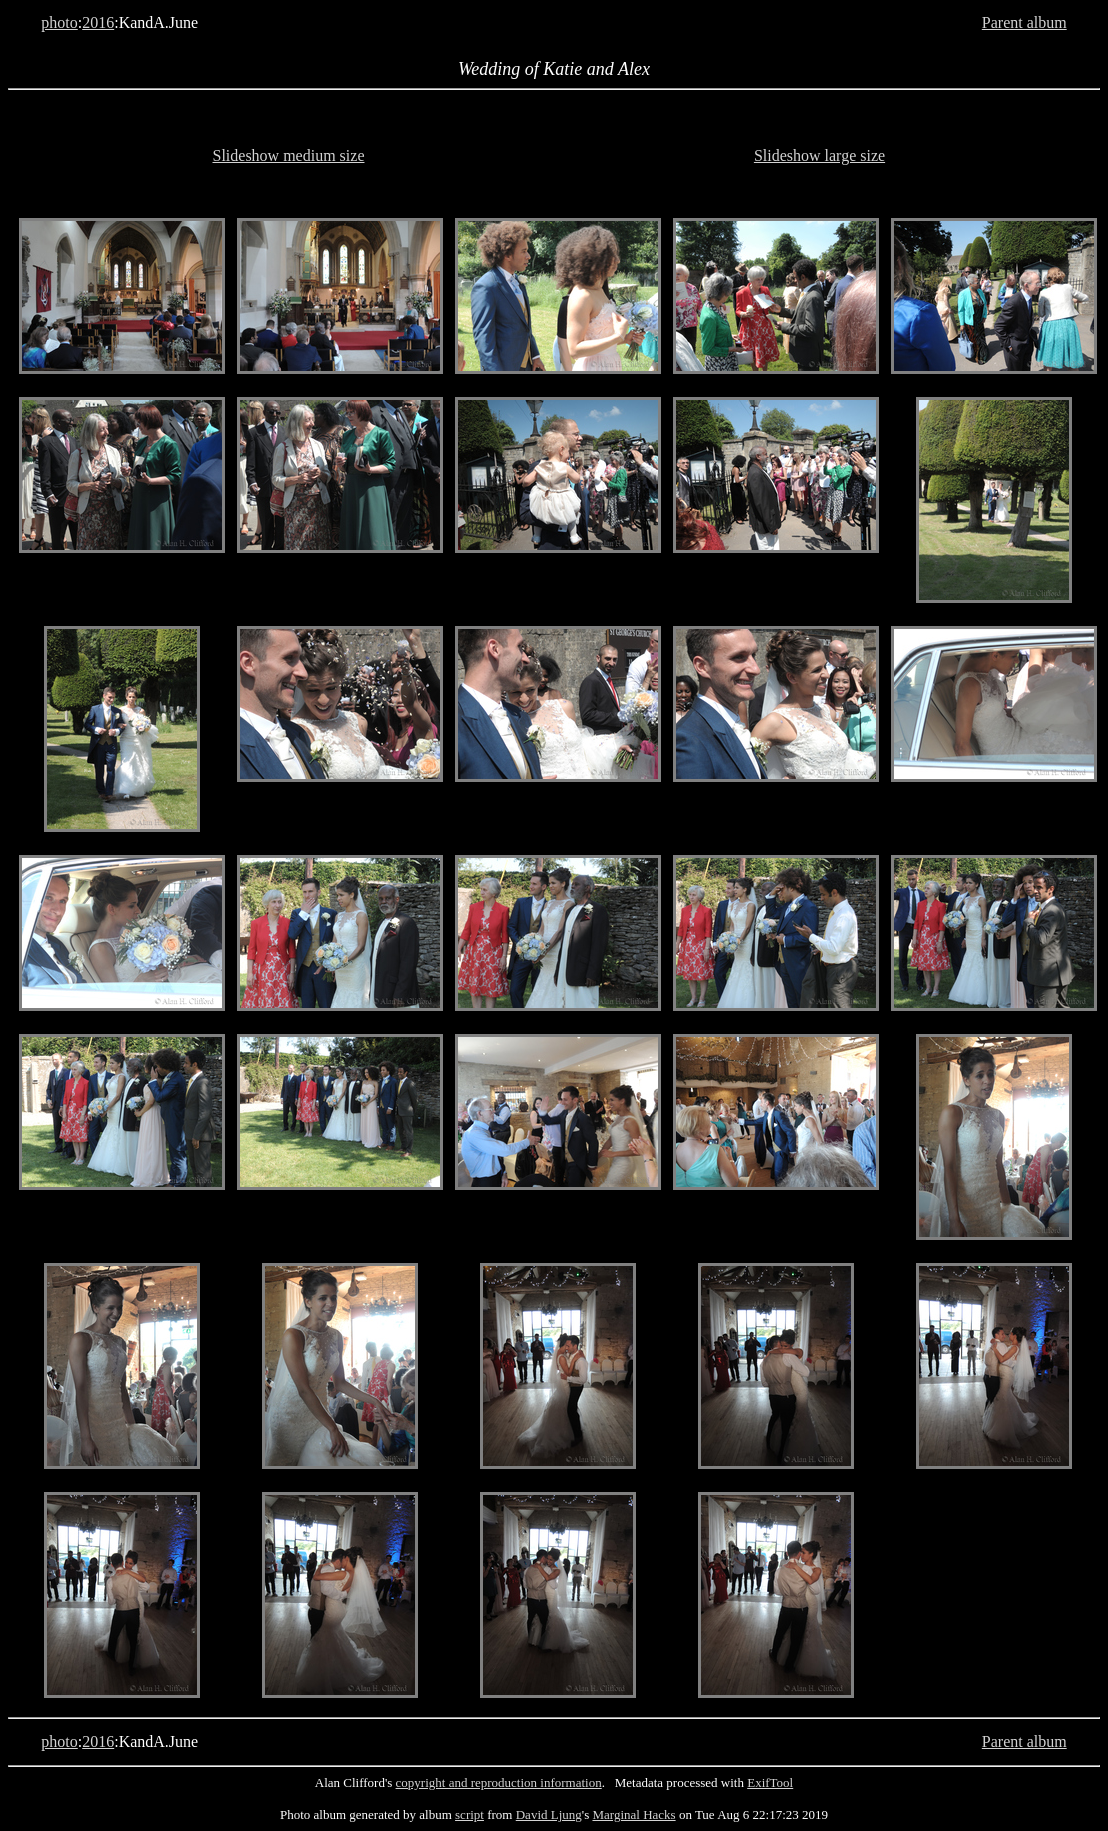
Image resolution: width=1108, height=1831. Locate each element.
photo (59, 22)
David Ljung (549, 1814)
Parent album (1024, 22)
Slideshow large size (819, 155)
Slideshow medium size (289, 155)
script (469, 1814)
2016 (98, 22)
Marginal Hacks (633, 1814)
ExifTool (770, 1782)
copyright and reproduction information (499, 1782)
